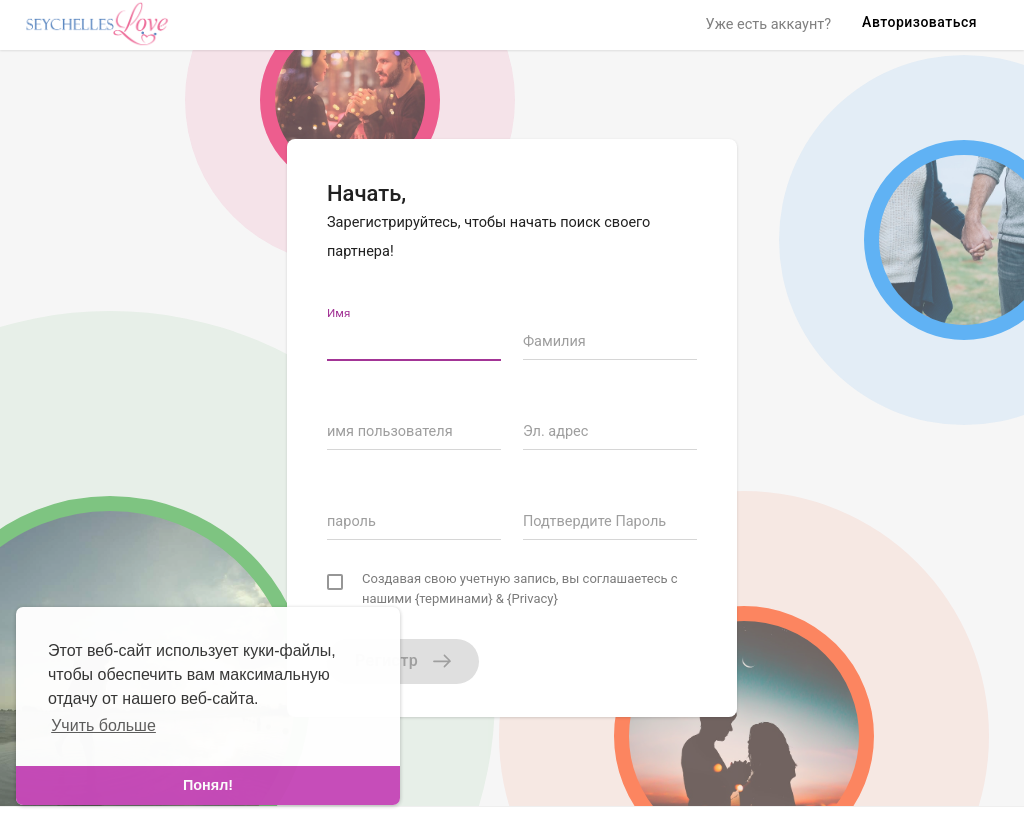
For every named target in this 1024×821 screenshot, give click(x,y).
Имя (338, 313)
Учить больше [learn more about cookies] (103, 725)
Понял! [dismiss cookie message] (208, 785)
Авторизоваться (919, 22)
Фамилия (554, 341)
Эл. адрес (555, 431)
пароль (351, 521)
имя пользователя (390, 431)
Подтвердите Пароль (594, 521)
